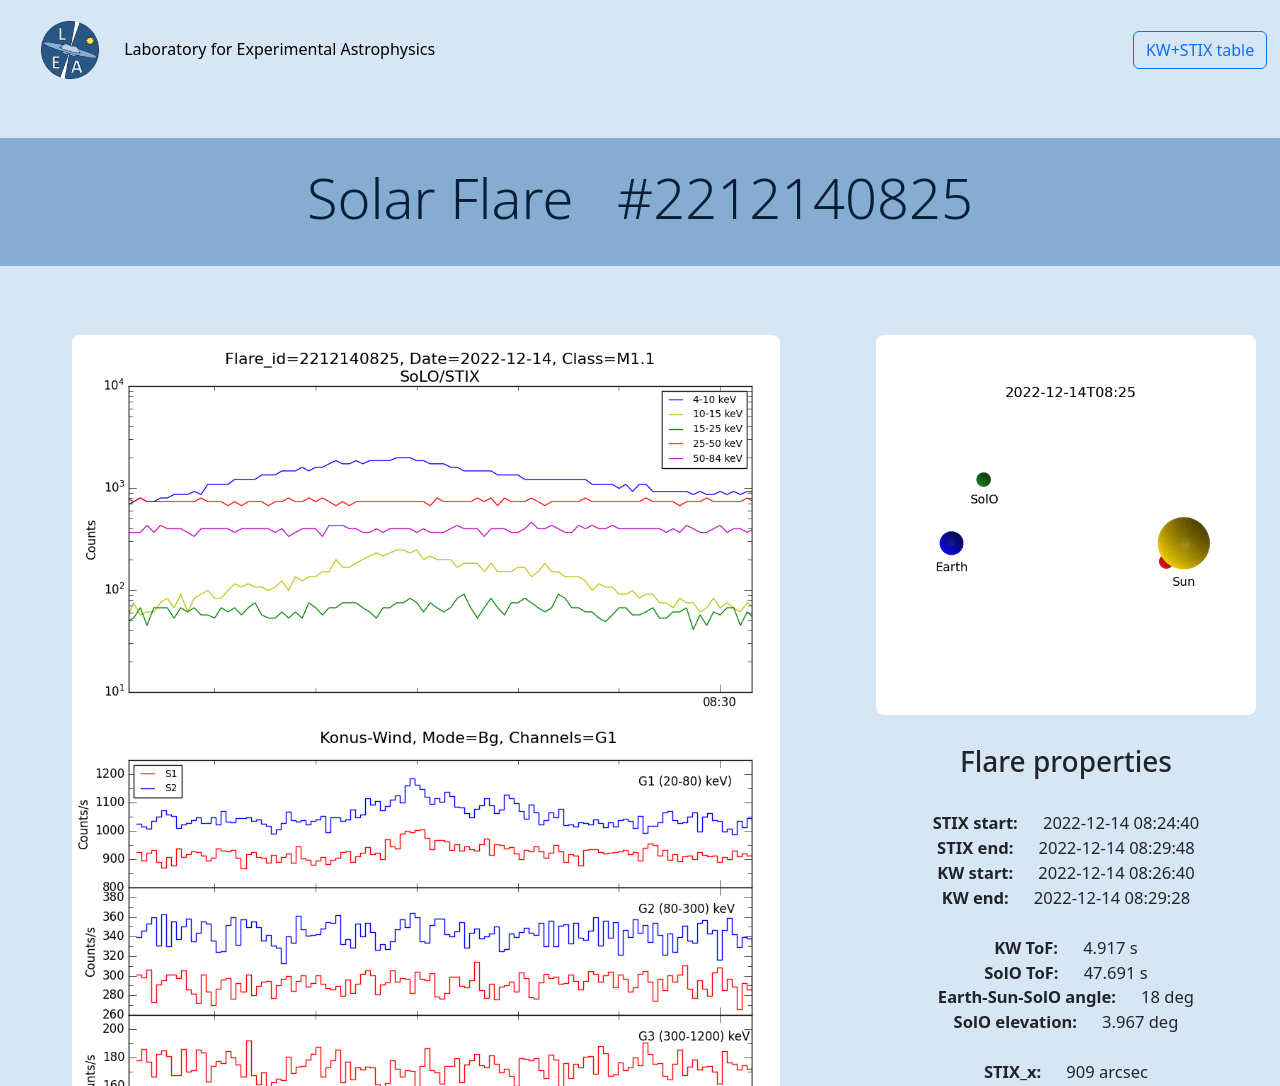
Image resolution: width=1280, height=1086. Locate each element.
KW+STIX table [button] (1200, 50)
